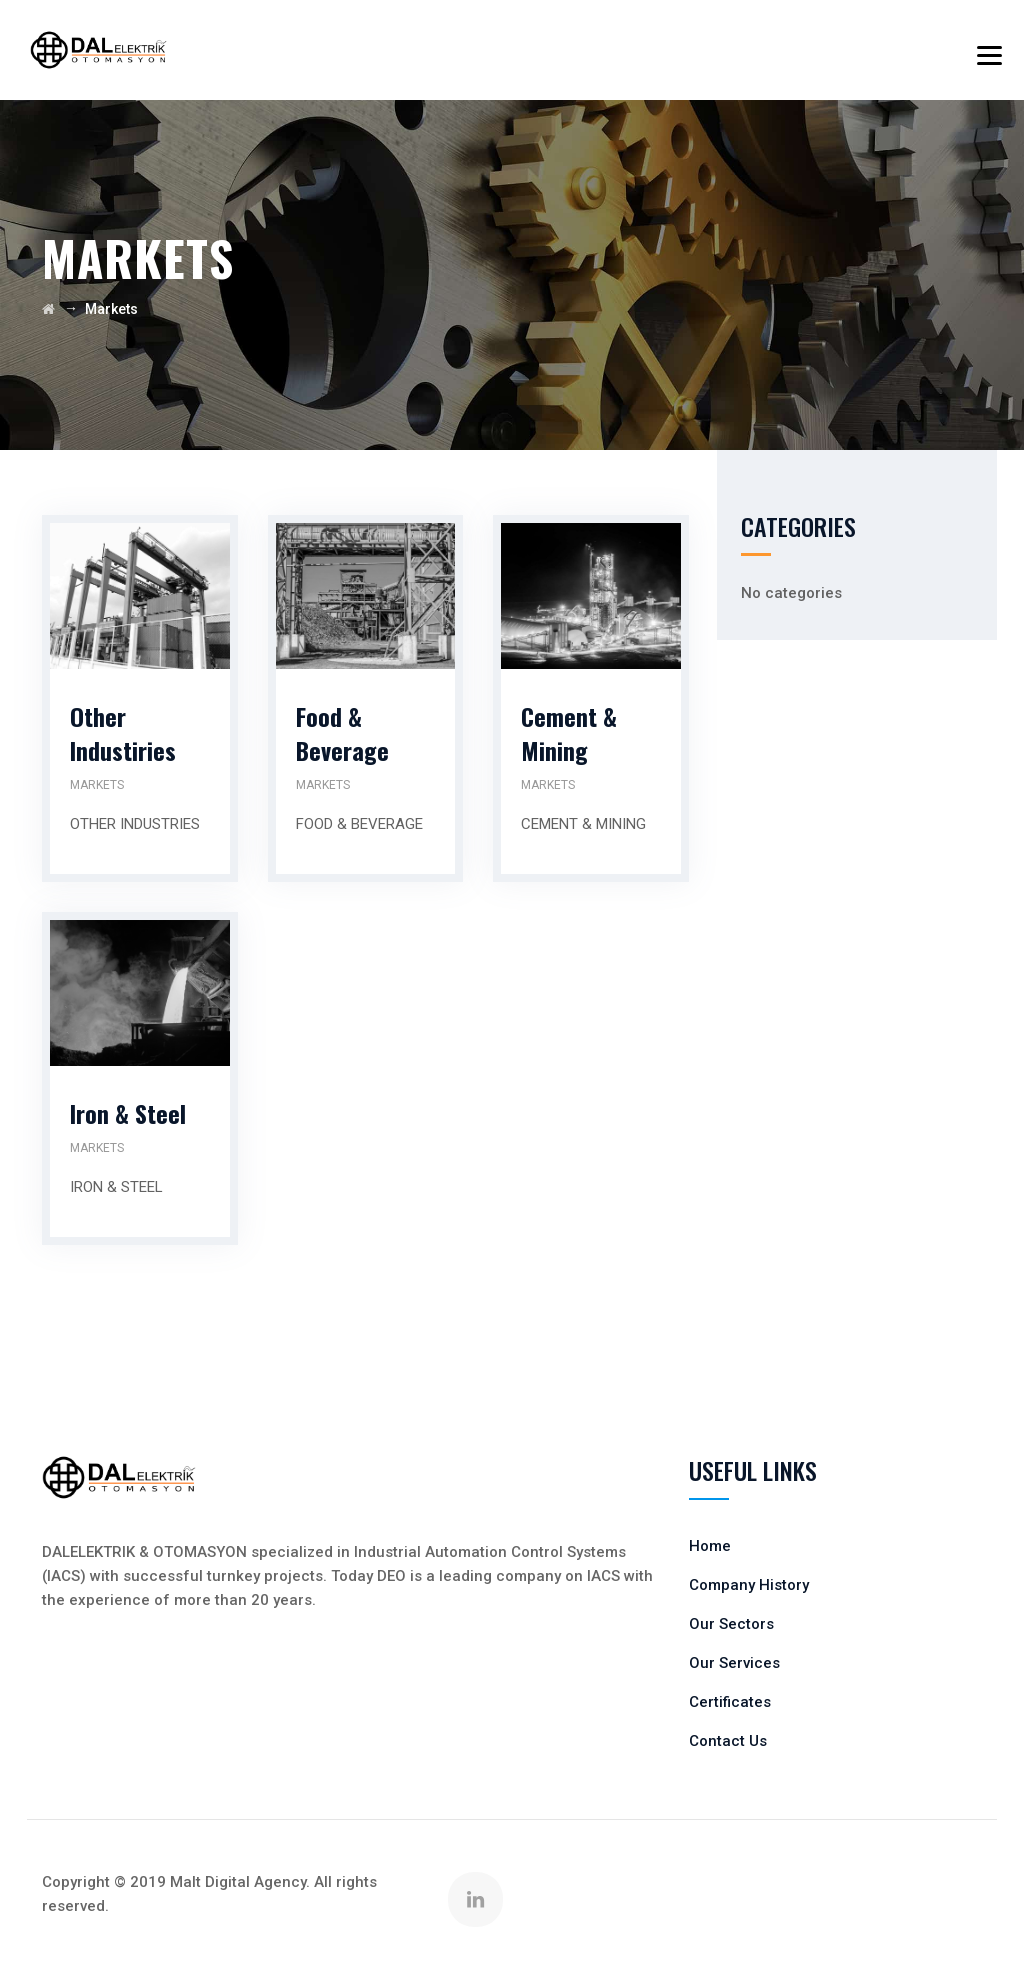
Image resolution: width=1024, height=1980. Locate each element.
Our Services (734, 1663)
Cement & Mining (569, 733)
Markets (97, 785)
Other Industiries (123, 733)
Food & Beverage (342, 733)
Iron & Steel (128, 1113)
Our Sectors (731, 1624)
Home (710, 1546)
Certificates (730, 1702)
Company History (749, 1585)
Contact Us (728, 1741)
